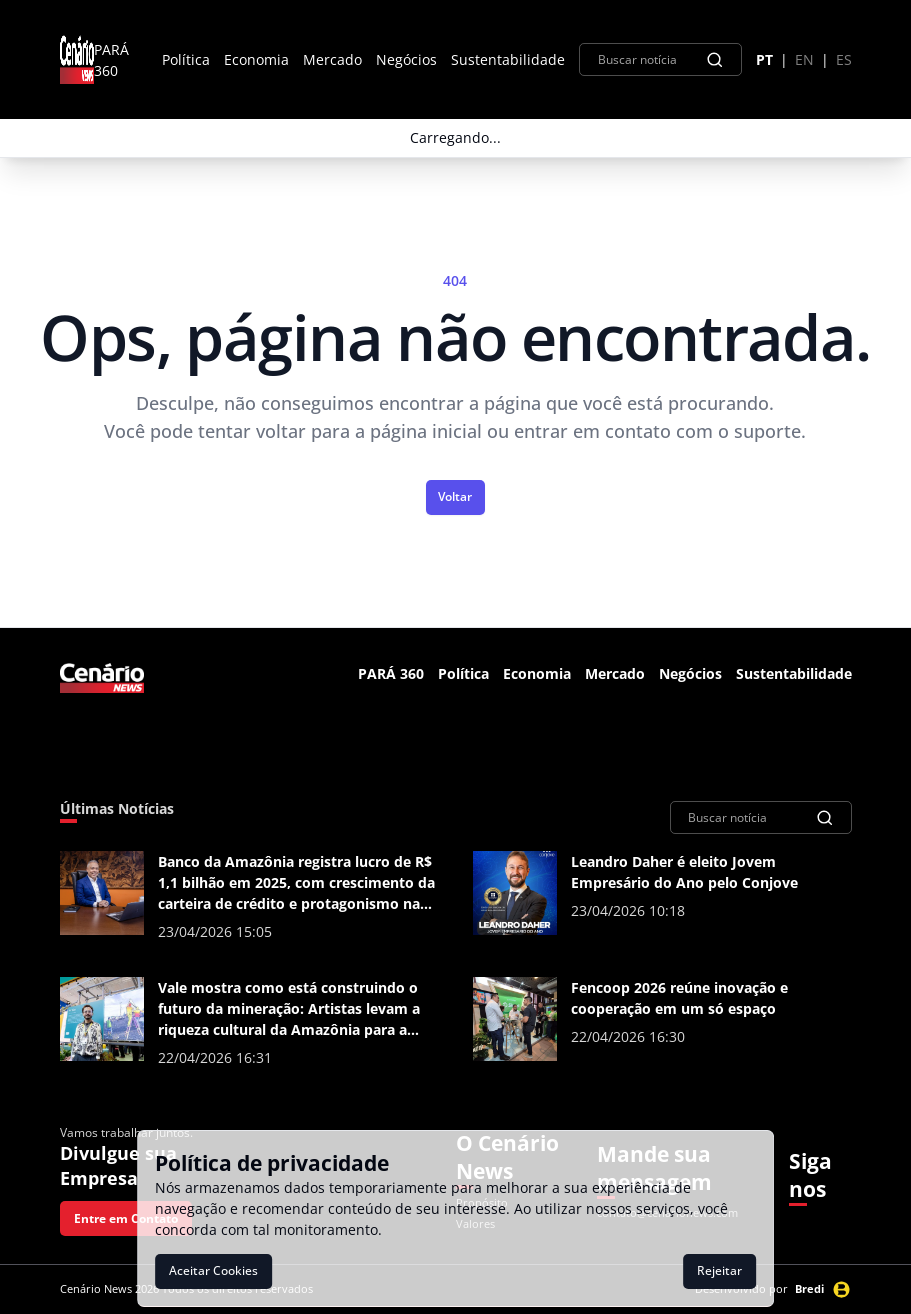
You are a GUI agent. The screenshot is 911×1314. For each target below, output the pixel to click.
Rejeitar (719, 1270)
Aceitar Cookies (213, 1270)
